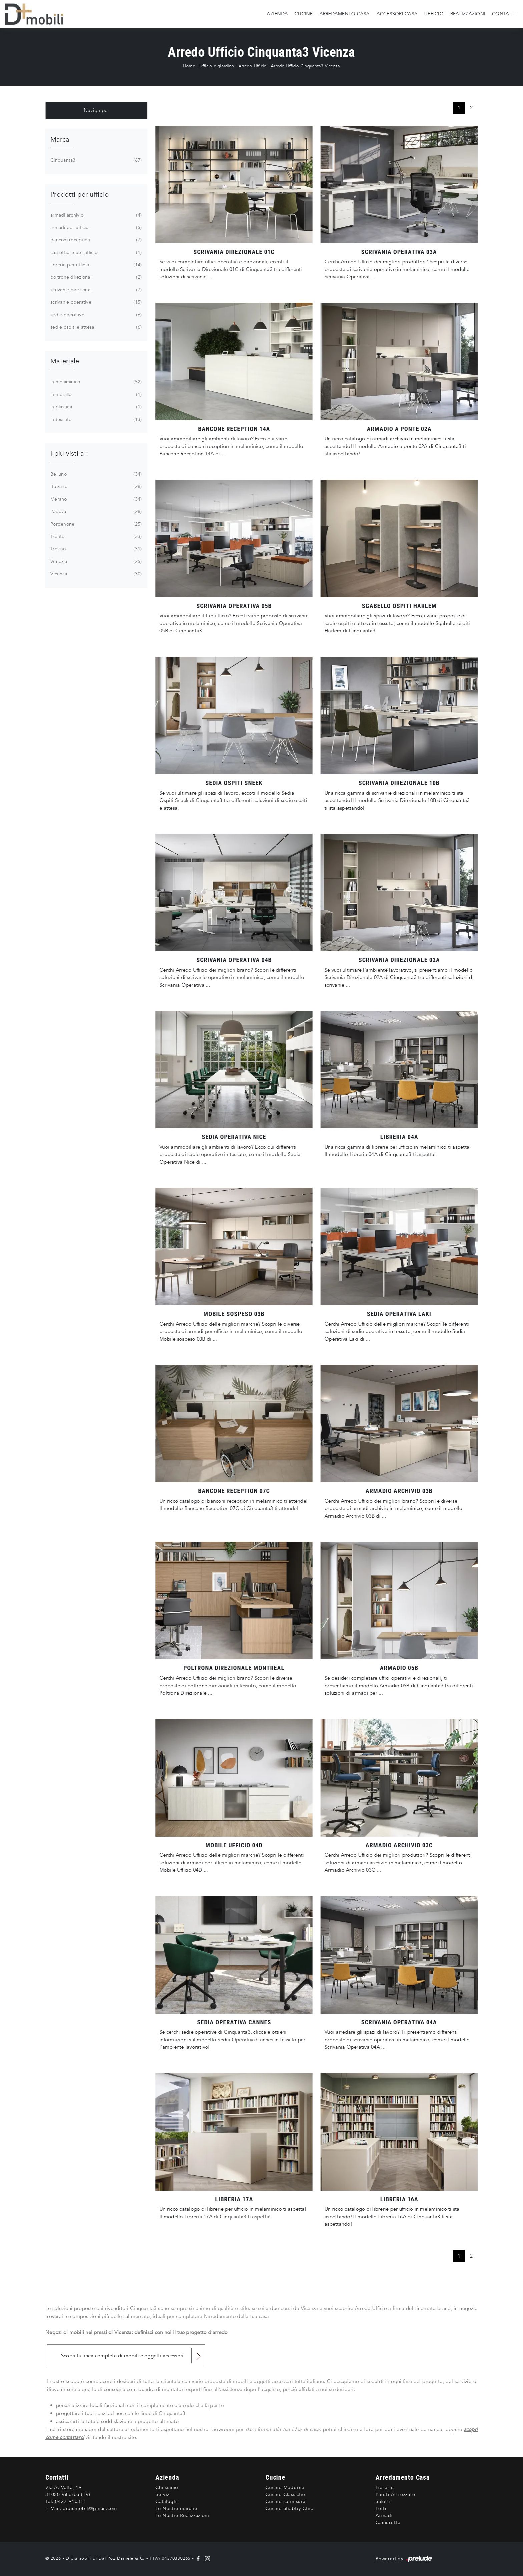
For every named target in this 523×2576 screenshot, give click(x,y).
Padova (95, 511)
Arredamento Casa (345, 14)
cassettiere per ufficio (95, 252)
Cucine (304, 14)
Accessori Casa (397, 14)
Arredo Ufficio (252, 66)
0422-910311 (70, 2501)
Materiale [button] (64, 361)
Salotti (383, 2501)
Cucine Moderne (285, 2487)
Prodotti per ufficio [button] (79, 194)
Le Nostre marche (176, 2508)
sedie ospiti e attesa (95, 327)
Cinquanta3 (95, 160)
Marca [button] (59, 139)
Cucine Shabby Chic (289, 2508)
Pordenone (95, 524)
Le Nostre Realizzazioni (182, 2515)
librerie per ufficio (95, 265)
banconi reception (95, 240)
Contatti (504, 14)
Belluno (95, 474)
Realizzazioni (467, 14)
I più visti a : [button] (69, 453)
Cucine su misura (286, 2501)
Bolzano (95, 486)
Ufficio (434, 14)
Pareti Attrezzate (395, 2494)
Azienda (277, 14)
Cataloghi (166, 2501)
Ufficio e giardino (216, 66)
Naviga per (96, 110)
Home (189, 66)
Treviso (95, 549)
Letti (381, 2508)
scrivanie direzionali (95, 290)
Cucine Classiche (285, 2494)
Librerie (385, 2487)
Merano (95, 499)
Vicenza (95, 574)
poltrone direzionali (95, 277)
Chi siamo (166, 2487)
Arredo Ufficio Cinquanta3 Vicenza (305, 66)
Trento (95, 536)
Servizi (163, 2494)
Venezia (95, 561)
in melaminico (95, 382)
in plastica (95, 407)
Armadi (384, 2515)
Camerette (388, 2522)
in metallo (95, 394)
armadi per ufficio (95, 227)
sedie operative (95, 315)
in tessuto (95, 419)
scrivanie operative (95, 302)
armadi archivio (95, 215)
